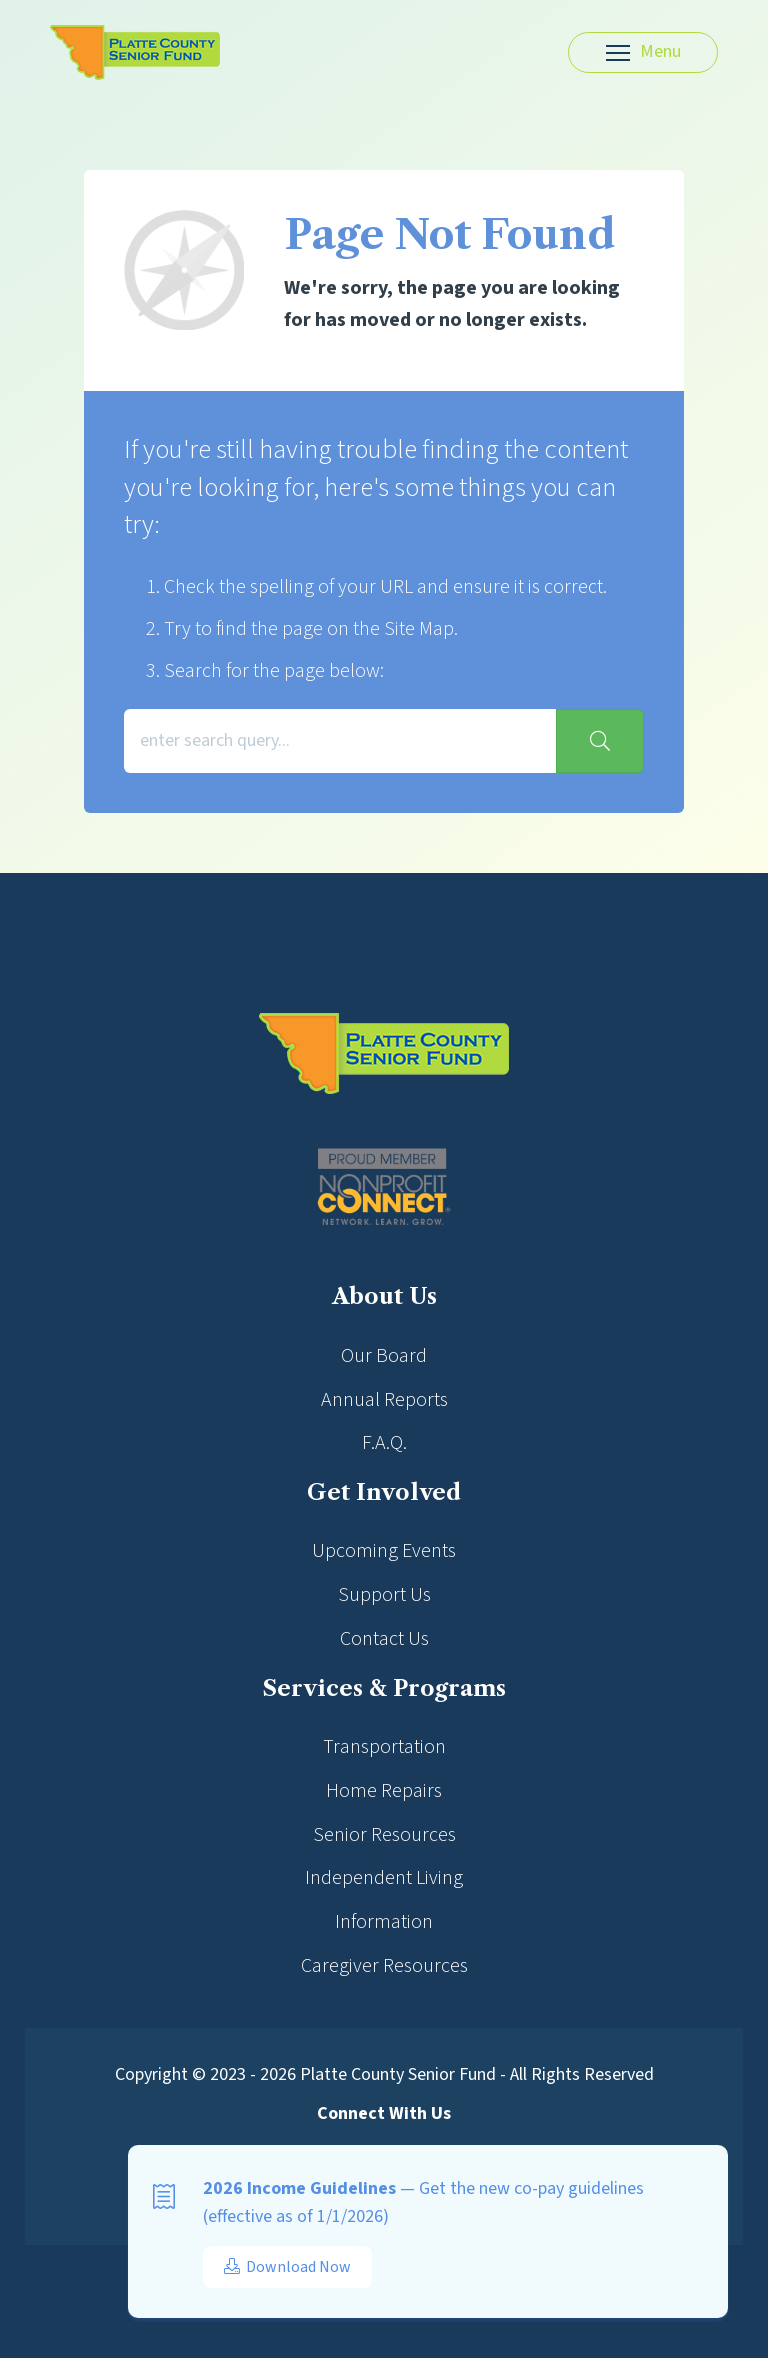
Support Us (384, 1595)
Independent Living (384, 1878)
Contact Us (384, 1639)
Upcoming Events (384, 1551)
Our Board (384, 1356)
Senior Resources (384, 1835)
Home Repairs (384, 1791)
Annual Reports (384, 1400)
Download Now (287, 2267)
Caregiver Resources (384, 1966)
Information (384, 1922)
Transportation (384, 1747)
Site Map (419, 629)
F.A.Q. (384, 1443)
